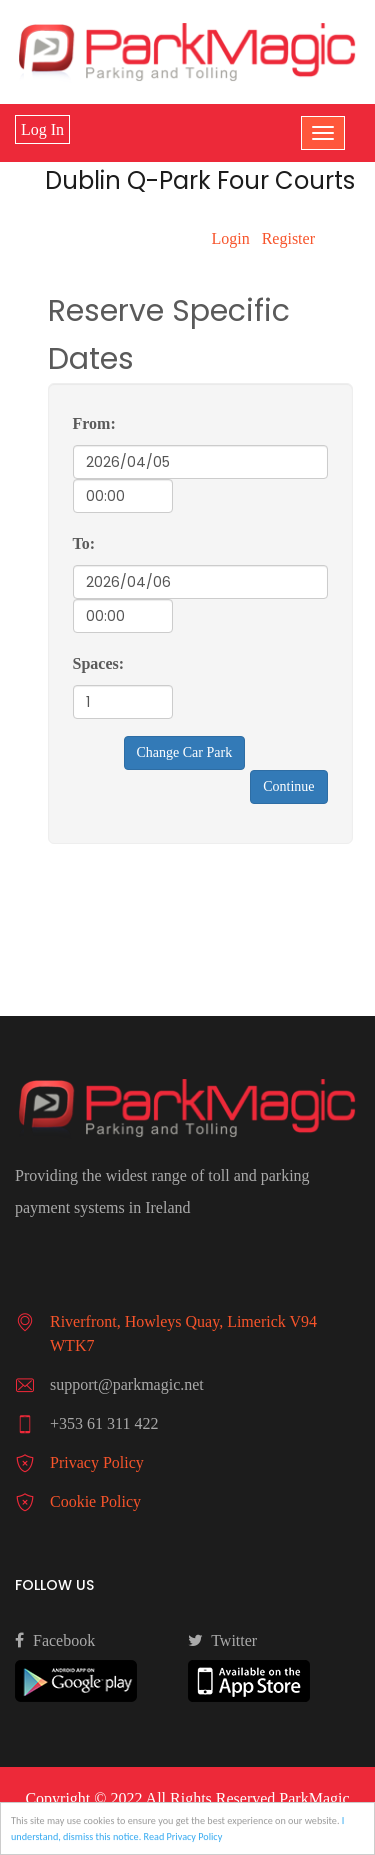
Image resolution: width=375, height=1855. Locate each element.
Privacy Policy (97, 1462)
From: (94, 423)
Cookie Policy (95, 1501)
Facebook (55, 1640)
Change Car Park (185, 752)
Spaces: (99, 663)
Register (288, 238)
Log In (42, 129)
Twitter (223, 1640)
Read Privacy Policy (183, 1837)
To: (84, 543)
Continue (288, 786)
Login (230, 238)
